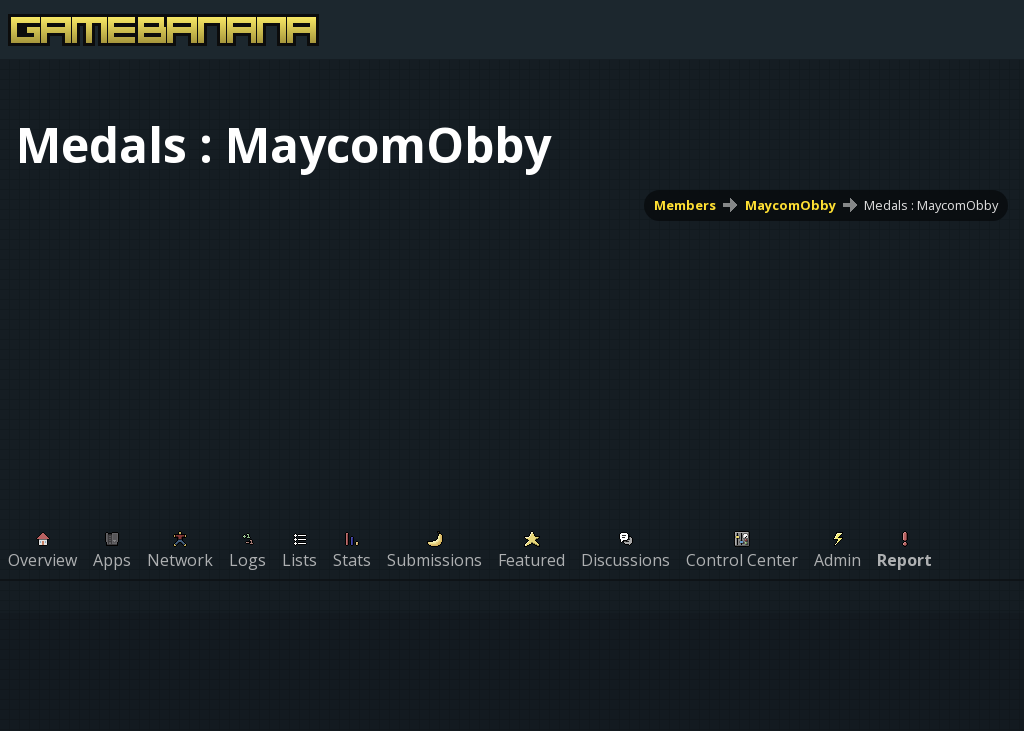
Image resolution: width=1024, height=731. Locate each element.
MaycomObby (790, 205)
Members (685, 205)
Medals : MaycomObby (931, 205)
